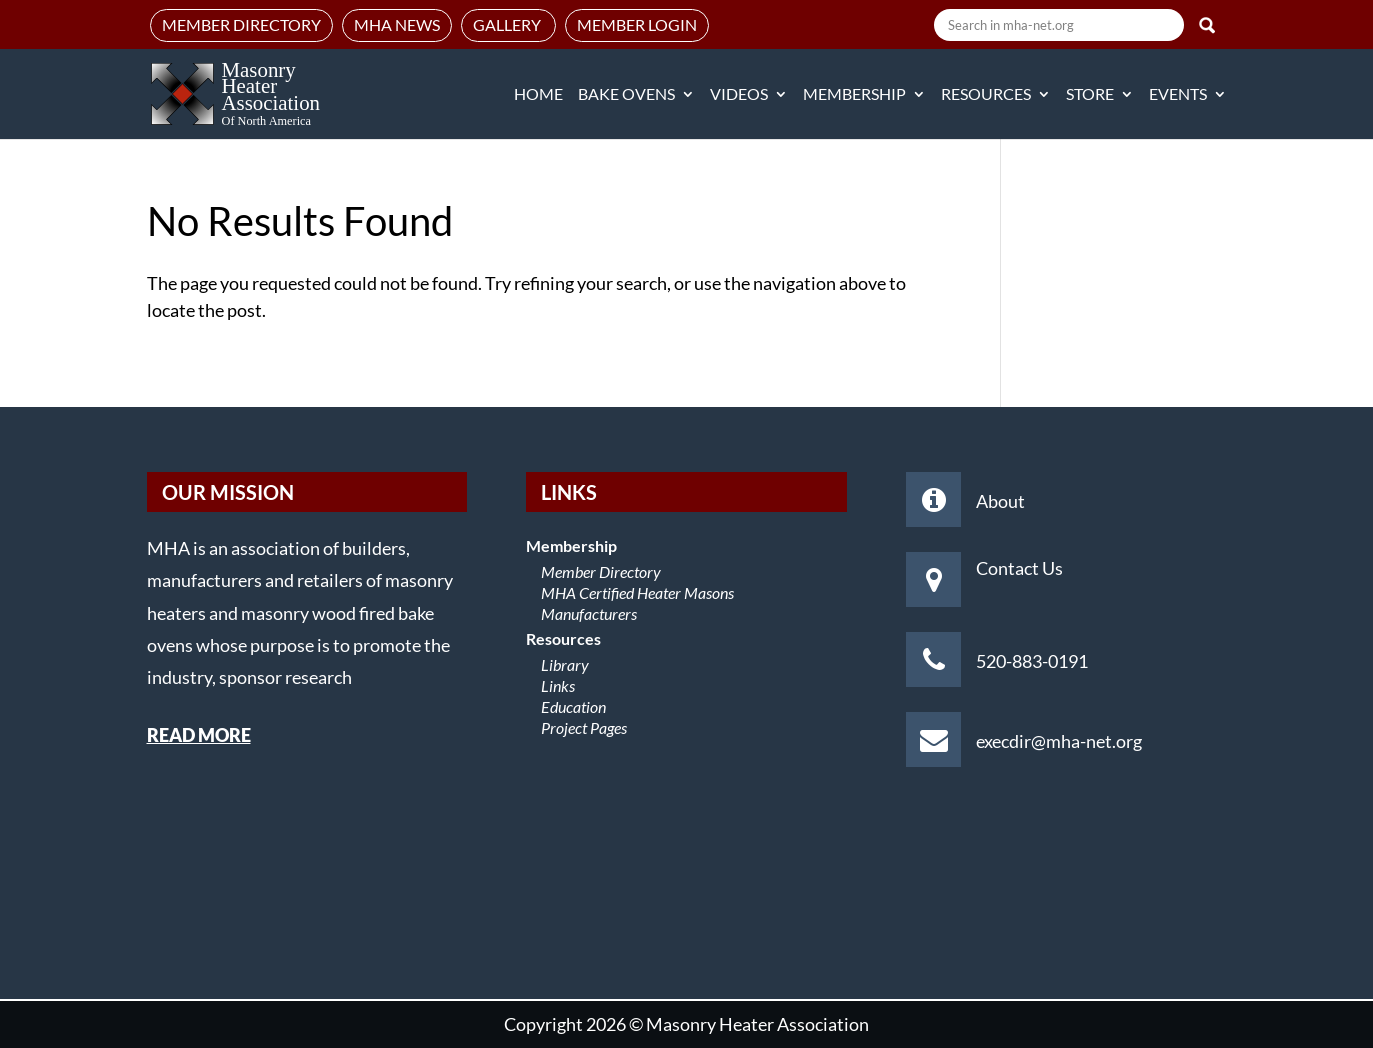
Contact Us (1019, 568)
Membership (854, 95)
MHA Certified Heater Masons (637, 592)
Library (565, 664)
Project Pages (584, 727)
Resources (986, 95)
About (1000, 501)
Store (1090, 95)
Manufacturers (589, 613)
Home (538, 95)
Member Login (637, 24)
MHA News (397, 24)
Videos (739, 95)
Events (1178, 95)
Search (1207, 25)
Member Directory (241, 24)
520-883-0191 (1032, 661)
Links (558, 685)
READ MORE (199, 735)
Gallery (508, 24)
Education (573, 706)
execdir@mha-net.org (1059, 741)
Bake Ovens (626, 95)
